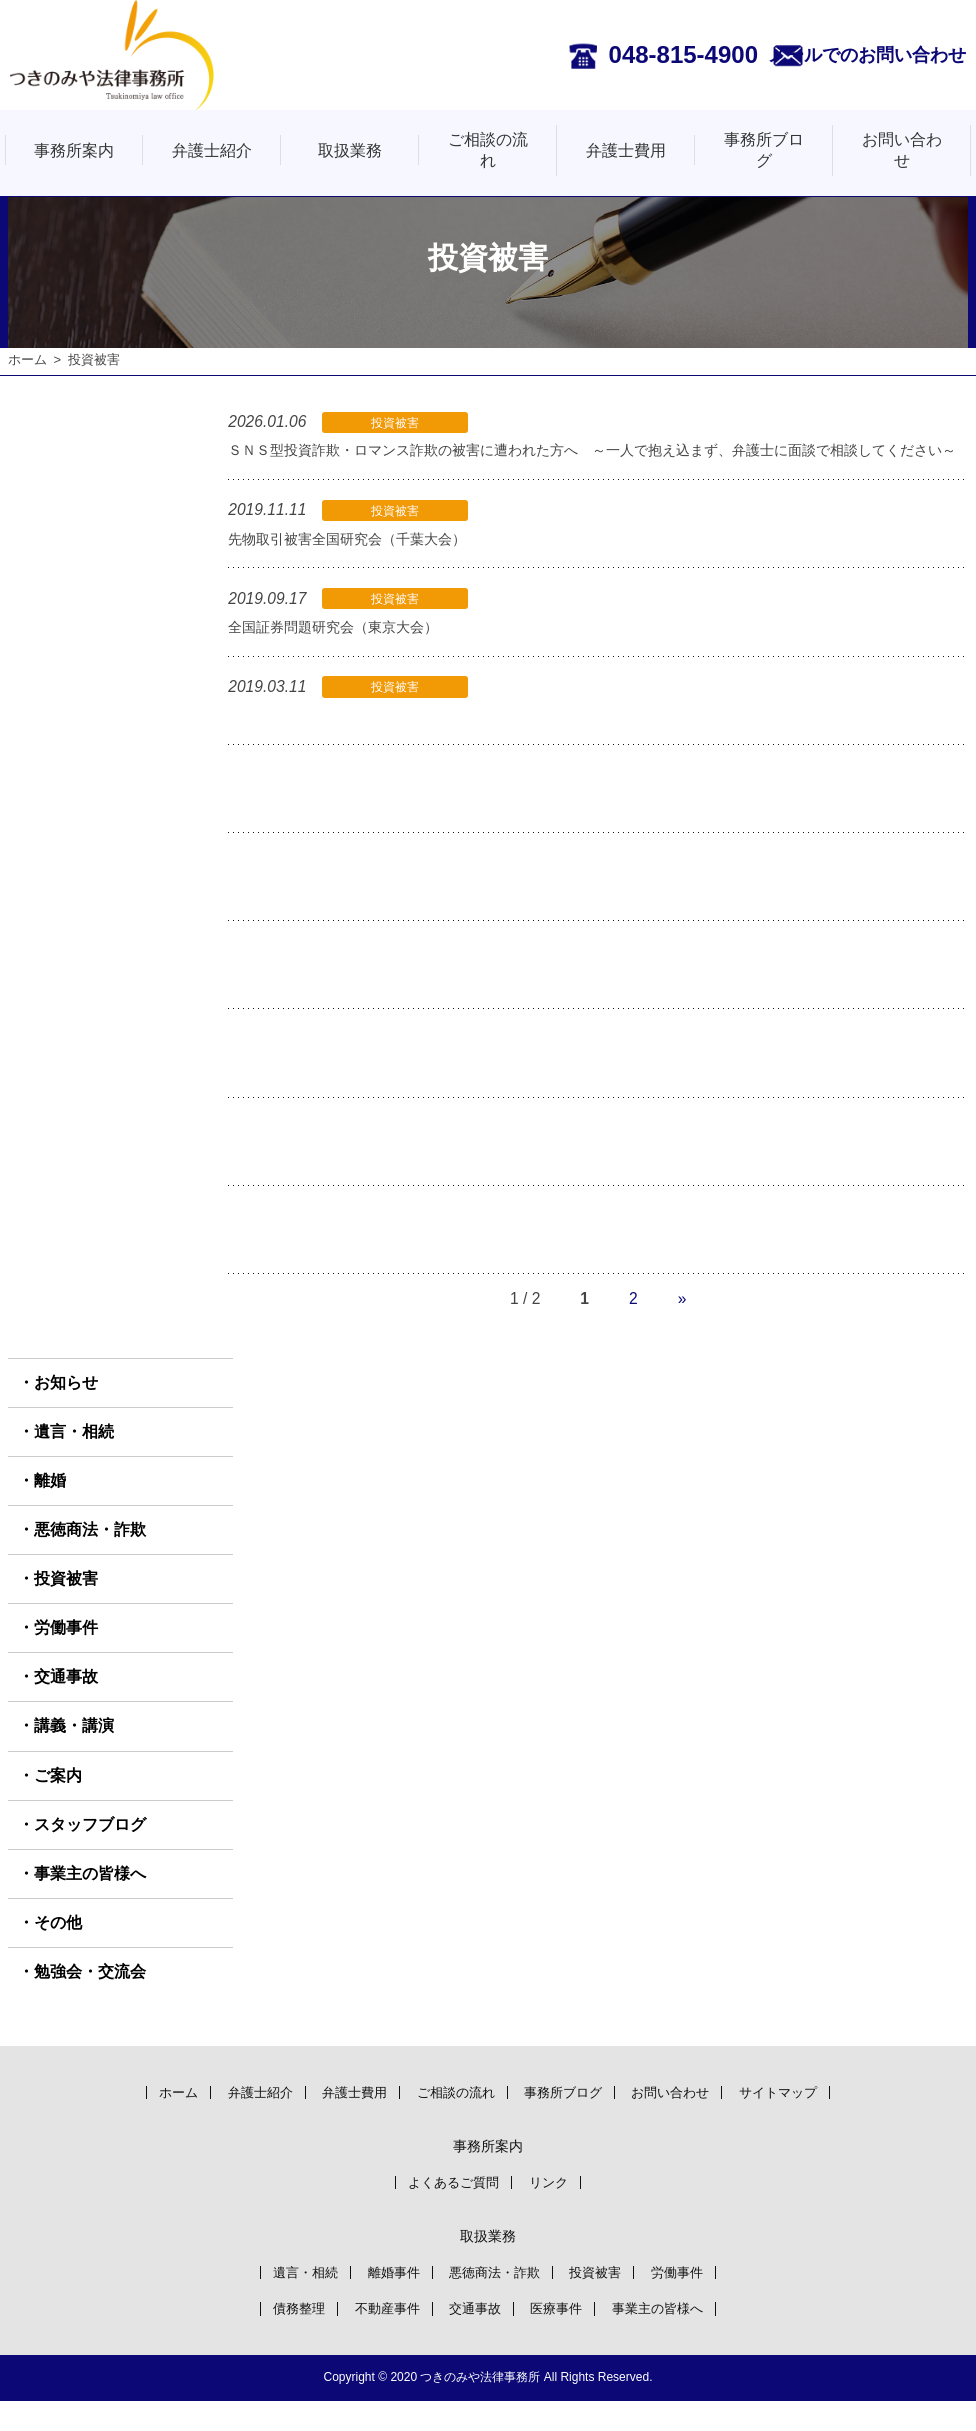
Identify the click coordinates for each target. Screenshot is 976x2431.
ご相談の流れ (488, 150)
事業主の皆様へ (90, 1901)
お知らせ (66, 1410)
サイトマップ (809, 2119)
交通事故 (66, 1704)
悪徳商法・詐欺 (90, 1557)
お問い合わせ (902, 150)
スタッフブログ (90, 1852)
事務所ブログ (764, 150)
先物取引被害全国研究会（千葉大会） (355, 567)
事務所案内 (74, 150)
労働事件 (66, 1655)
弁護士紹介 (212, 150)
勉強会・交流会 (90, 1999)
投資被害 (66, 1606)
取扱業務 (350, 150)
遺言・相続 (74, 1459)
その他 (58, 1950)
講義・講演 (74, 1754)
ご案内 (58, 1803)
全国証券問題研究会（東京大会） (340, 655)
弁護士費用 (626, 150)
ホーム (27, 359)
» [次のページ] (682, 1326)
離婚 (50, 1508)
